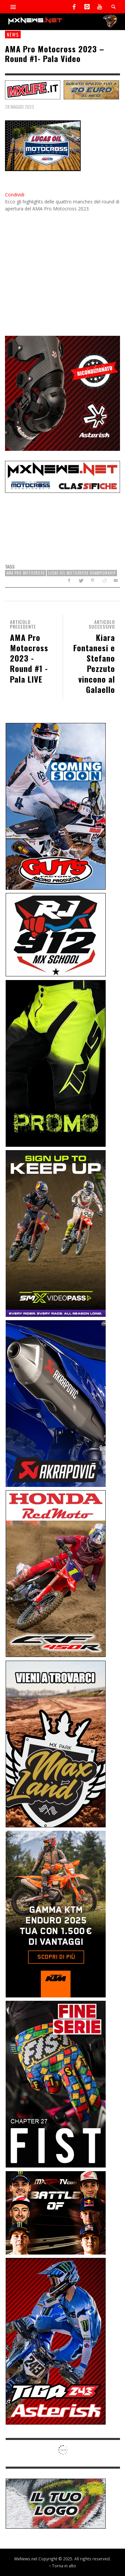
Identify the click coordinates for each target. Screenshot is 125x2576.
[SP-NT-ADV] (56, 2503)
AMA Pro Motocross (25, 573)
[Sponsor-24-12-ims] (56, 1062)
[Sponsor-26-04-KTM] (56, 1913)
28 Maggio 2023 (19, 106)
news (13, 34)
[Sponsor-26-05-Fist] (56, 2083)
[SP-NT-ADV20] (91, 89)
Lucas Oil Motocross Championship (82, 573)
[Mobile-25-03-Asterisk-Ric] (62, 392)
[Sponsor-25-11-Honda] (56, 1573)
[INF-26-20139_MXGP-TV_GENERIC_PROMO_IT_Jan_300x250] (56, 2212)
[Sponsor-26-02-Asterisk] (56, 2341)
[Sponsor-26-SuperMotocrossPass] (56, 1233)
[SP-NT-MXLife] (32, 89)
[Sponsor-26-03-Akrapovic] (56, 1403)
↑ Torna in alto (62, 2565)
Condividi (14, 194)
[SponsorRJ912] (56, 934)
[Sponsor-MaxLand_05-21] (56, 1743)
